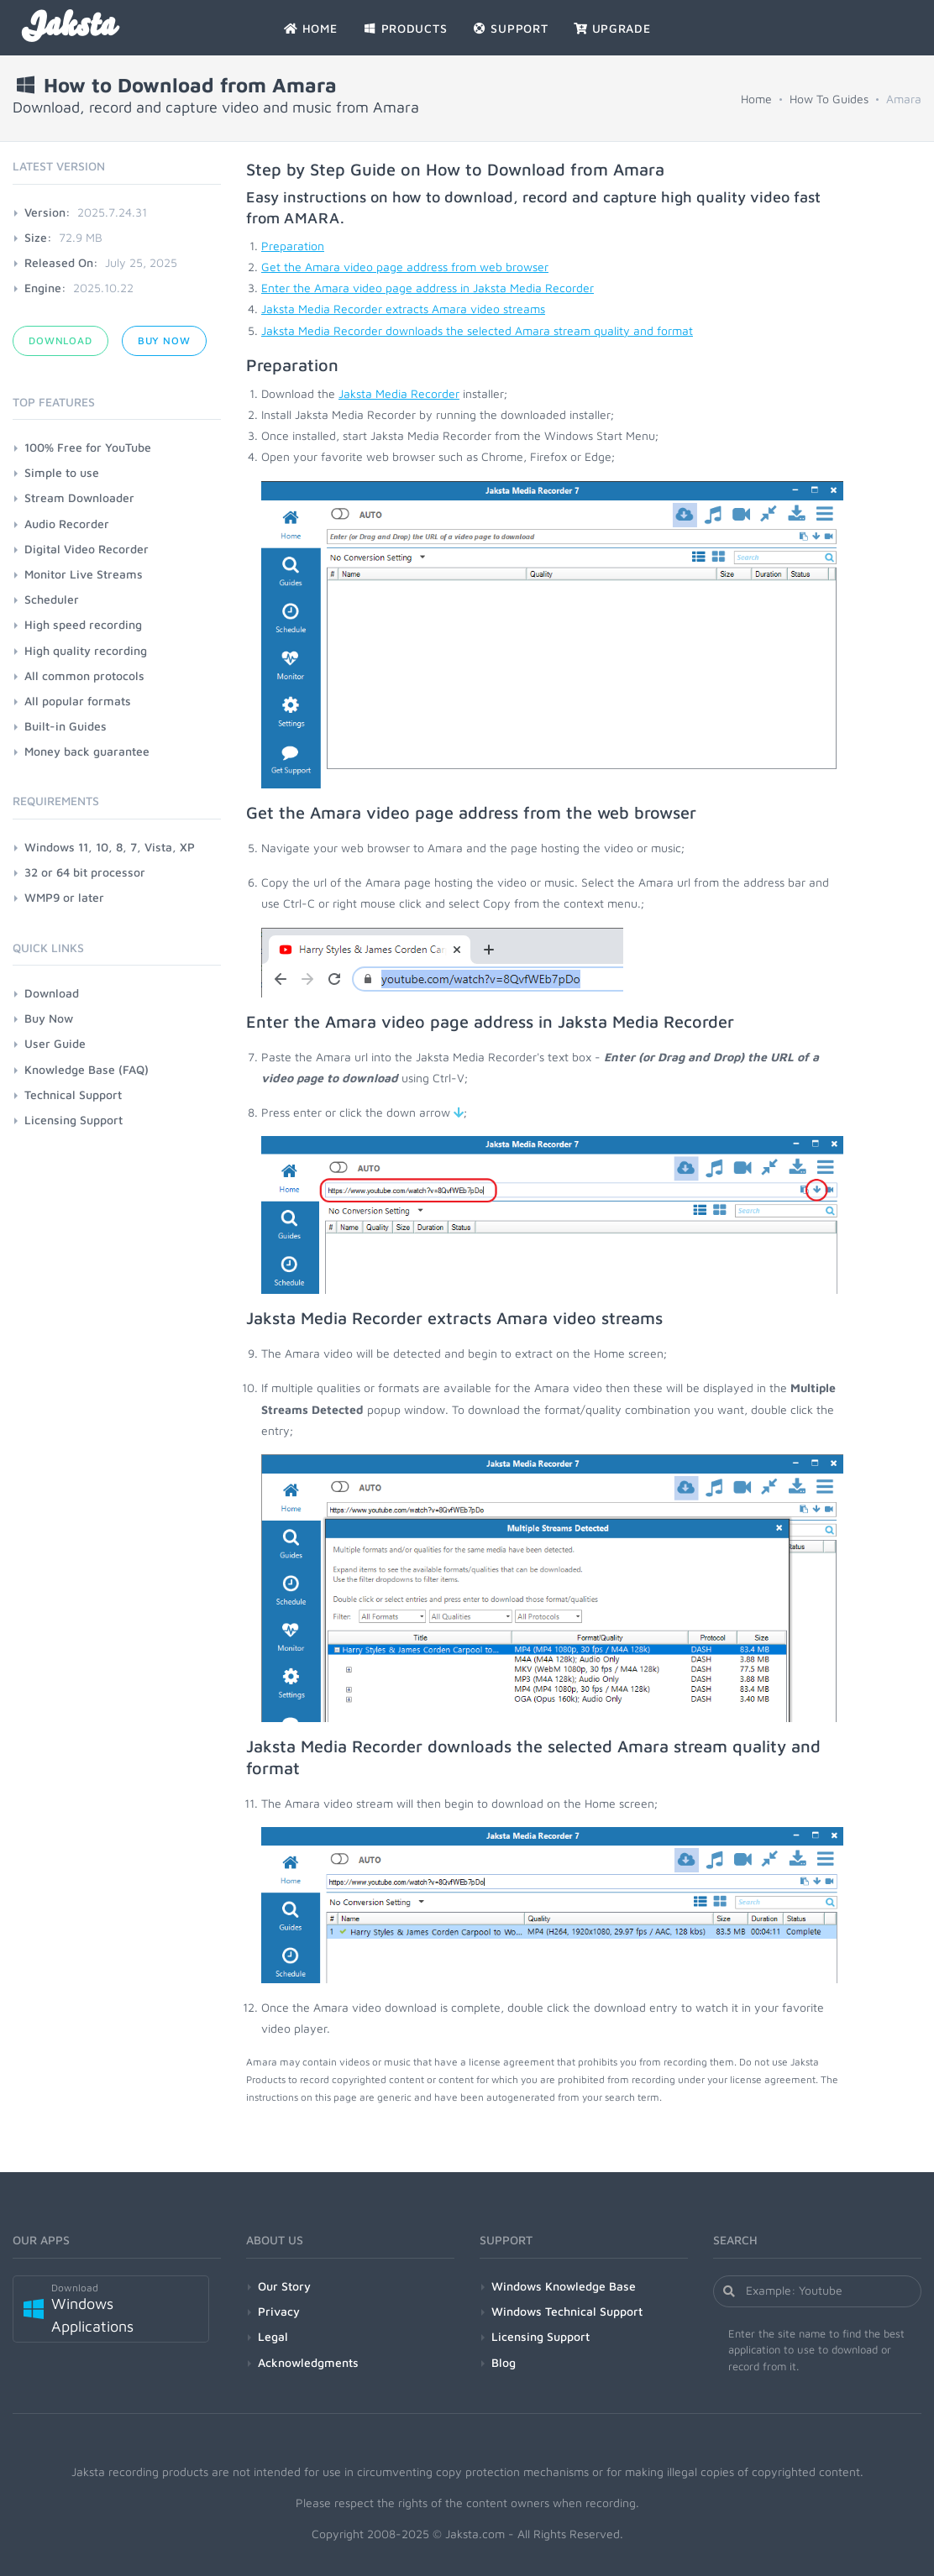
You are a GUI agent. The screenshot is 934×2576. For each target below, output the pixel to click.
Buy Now (164, 340)
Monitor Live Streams (83, 574)
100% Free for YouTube (87, 447)
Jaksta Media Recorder (398, 393)
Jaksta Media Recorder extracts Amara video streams (403, 308)
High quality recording (85, 650)
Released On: (61, 262)
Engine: (45, 287)
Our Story (284, 2286)
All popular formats (77, 701)
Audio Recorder (66, 523)
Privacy (279, 2311)
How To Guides (829, 99)
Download (60, 340)
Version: (47, 212)
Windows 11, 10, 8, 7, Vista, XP (109, 847)
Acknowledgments (308, 2362)
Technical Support (73, 1094)
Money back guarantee (87, 751)
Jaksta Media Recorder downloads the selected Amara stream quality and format (477, 330)
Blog (503, 2362)
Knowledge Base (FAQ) (86, 1069)
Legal (273, 2336)
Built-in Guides (65, 726)
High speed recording (83, 624)
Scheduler (51, 599)
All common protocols (84, 675)
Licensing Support (73, 1120)
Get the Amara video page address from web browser (404, 266)
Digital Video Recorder (86, 549)
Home (756, 99)
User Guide (55, 1043)
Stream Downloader (79, 497)
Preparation (292, 245)
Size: (38, 237)
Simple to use (61, 472)
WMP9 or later (64, 897)
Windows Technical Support (567, 2311)
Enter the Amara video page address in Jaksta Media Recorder (427, 287)
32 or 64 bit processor (84, 872)
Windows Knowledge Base (563, 2286)
